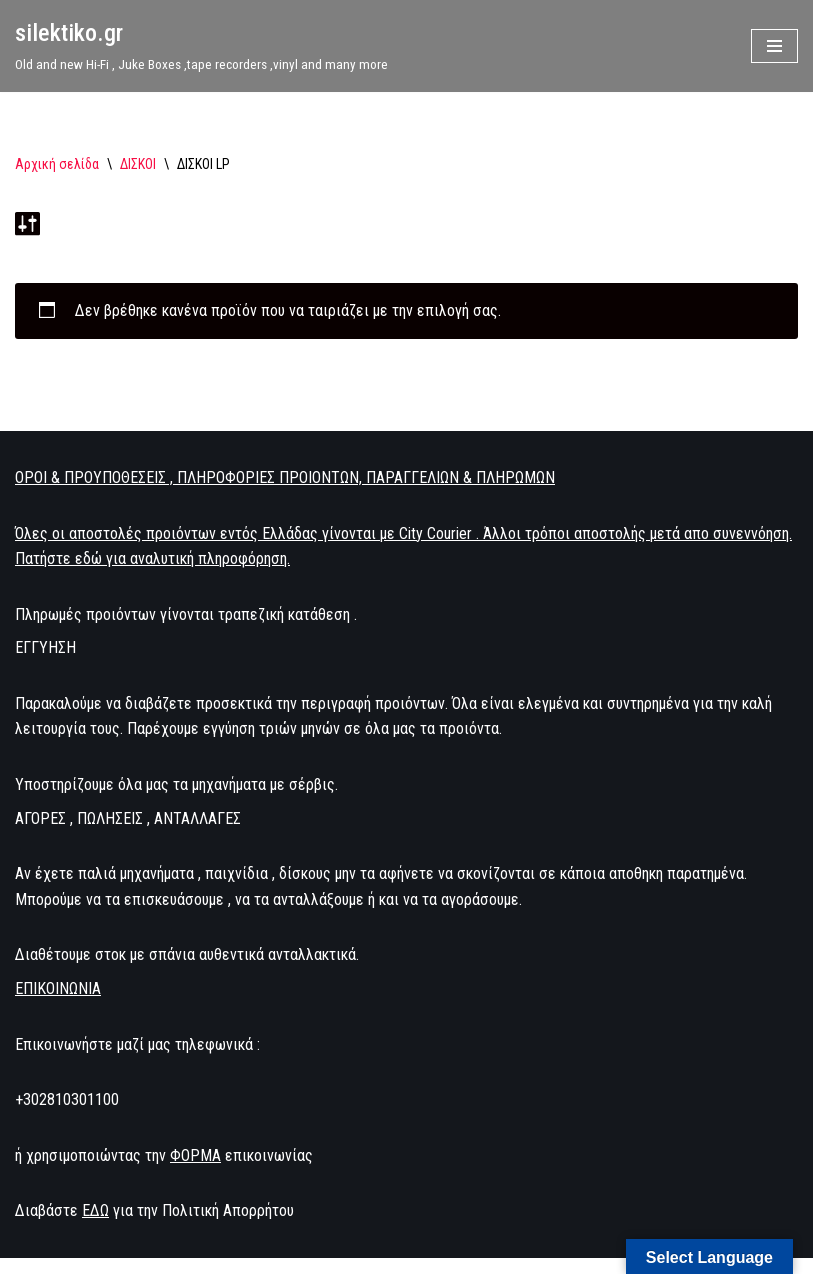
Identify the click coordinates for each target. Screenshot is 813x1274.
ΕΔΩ (95, 1210)
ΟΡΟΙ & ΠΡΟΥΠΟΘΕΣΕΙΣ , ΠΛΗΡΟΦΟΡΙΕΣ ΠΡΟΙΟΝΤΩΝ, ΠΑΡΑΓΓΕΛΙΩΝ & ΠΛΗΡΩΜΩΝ (285, 477)
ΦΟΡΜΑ (195, 1155)
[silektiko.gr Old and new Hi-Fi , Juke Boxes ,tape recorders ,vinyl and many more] (201, 46)
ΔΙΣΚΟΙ (138, 164)
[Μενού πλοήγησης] (774, 46)
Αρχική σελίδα (57, 164)
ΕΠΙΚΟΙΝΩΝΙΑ (58, 988)
